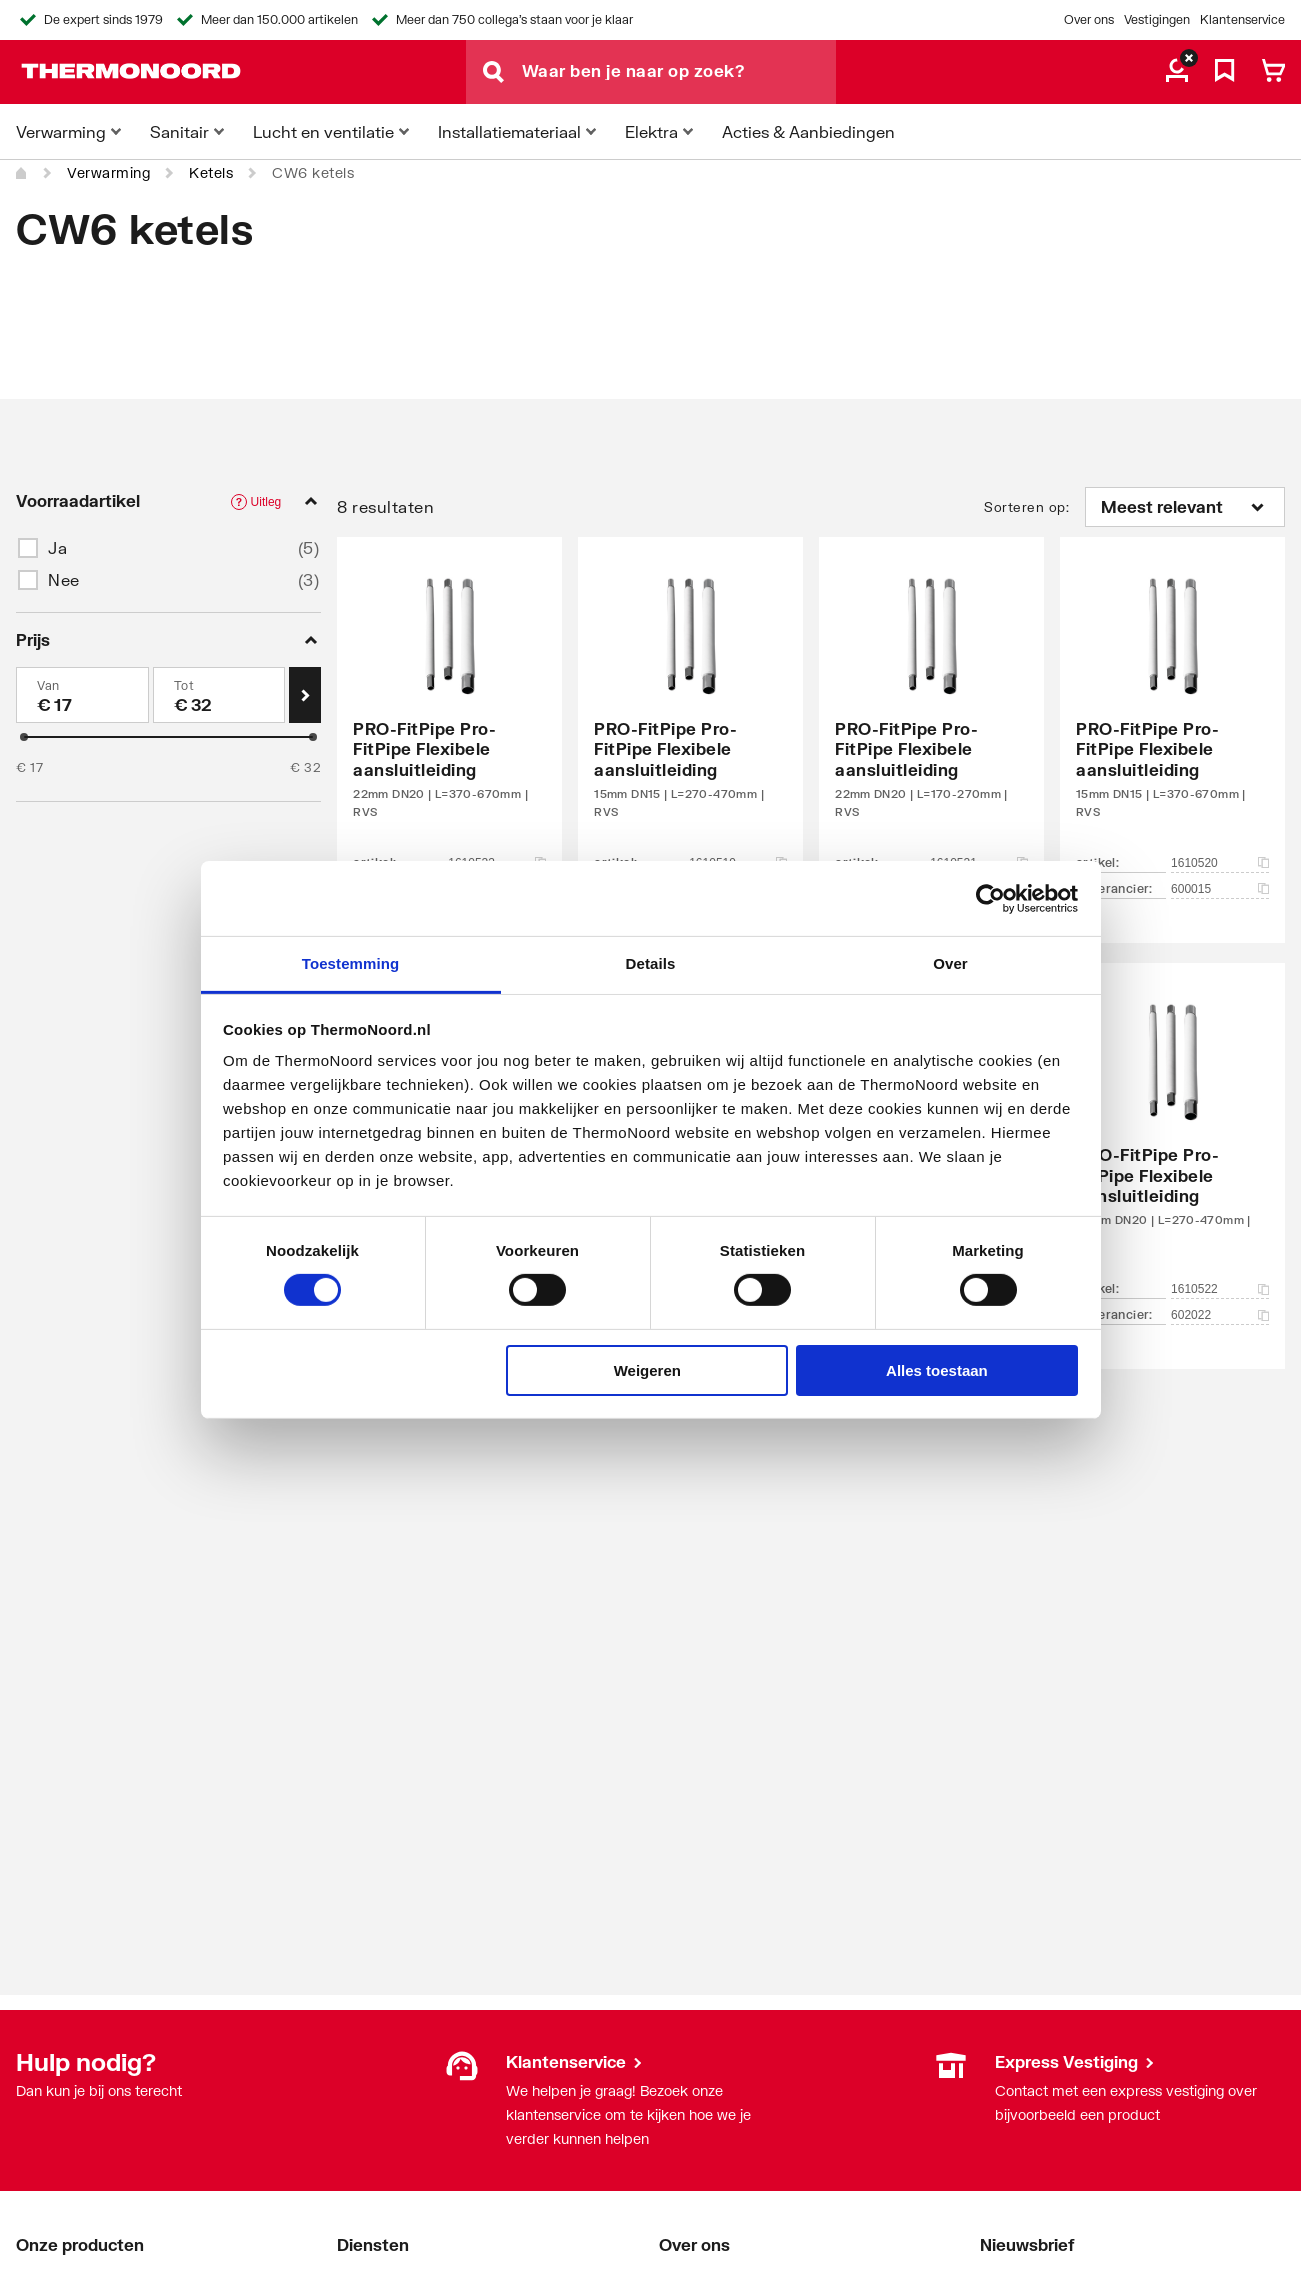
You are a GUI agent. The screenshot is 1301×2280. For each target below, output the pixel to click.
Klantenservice (1242, 19)
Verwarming (108, 172)
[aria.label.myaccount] (1177, 72)
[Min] (82, 695)
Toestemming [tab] (351, 963)
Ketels (211, 172)
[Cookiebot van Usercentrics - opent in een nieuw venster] (990, 898)
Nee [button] (64, 579)
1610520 (1220, 863)
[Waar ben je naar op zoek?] (679, 72)
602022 (1220, 1315)
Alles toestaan (937, 1370)
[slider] (24, 737)
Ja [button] (57, 547)
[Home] (22, 173)
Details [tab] (651, 963)
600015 (1220, 889)
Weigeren (647, 1370)
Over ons (1089, 19)
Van (48, 685)
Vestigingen (1157, 19)
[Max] (219, 695)
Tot (184, 685)
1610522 (1220, 1289)
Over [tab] (950, 963)
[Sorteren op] (1185, 507)
